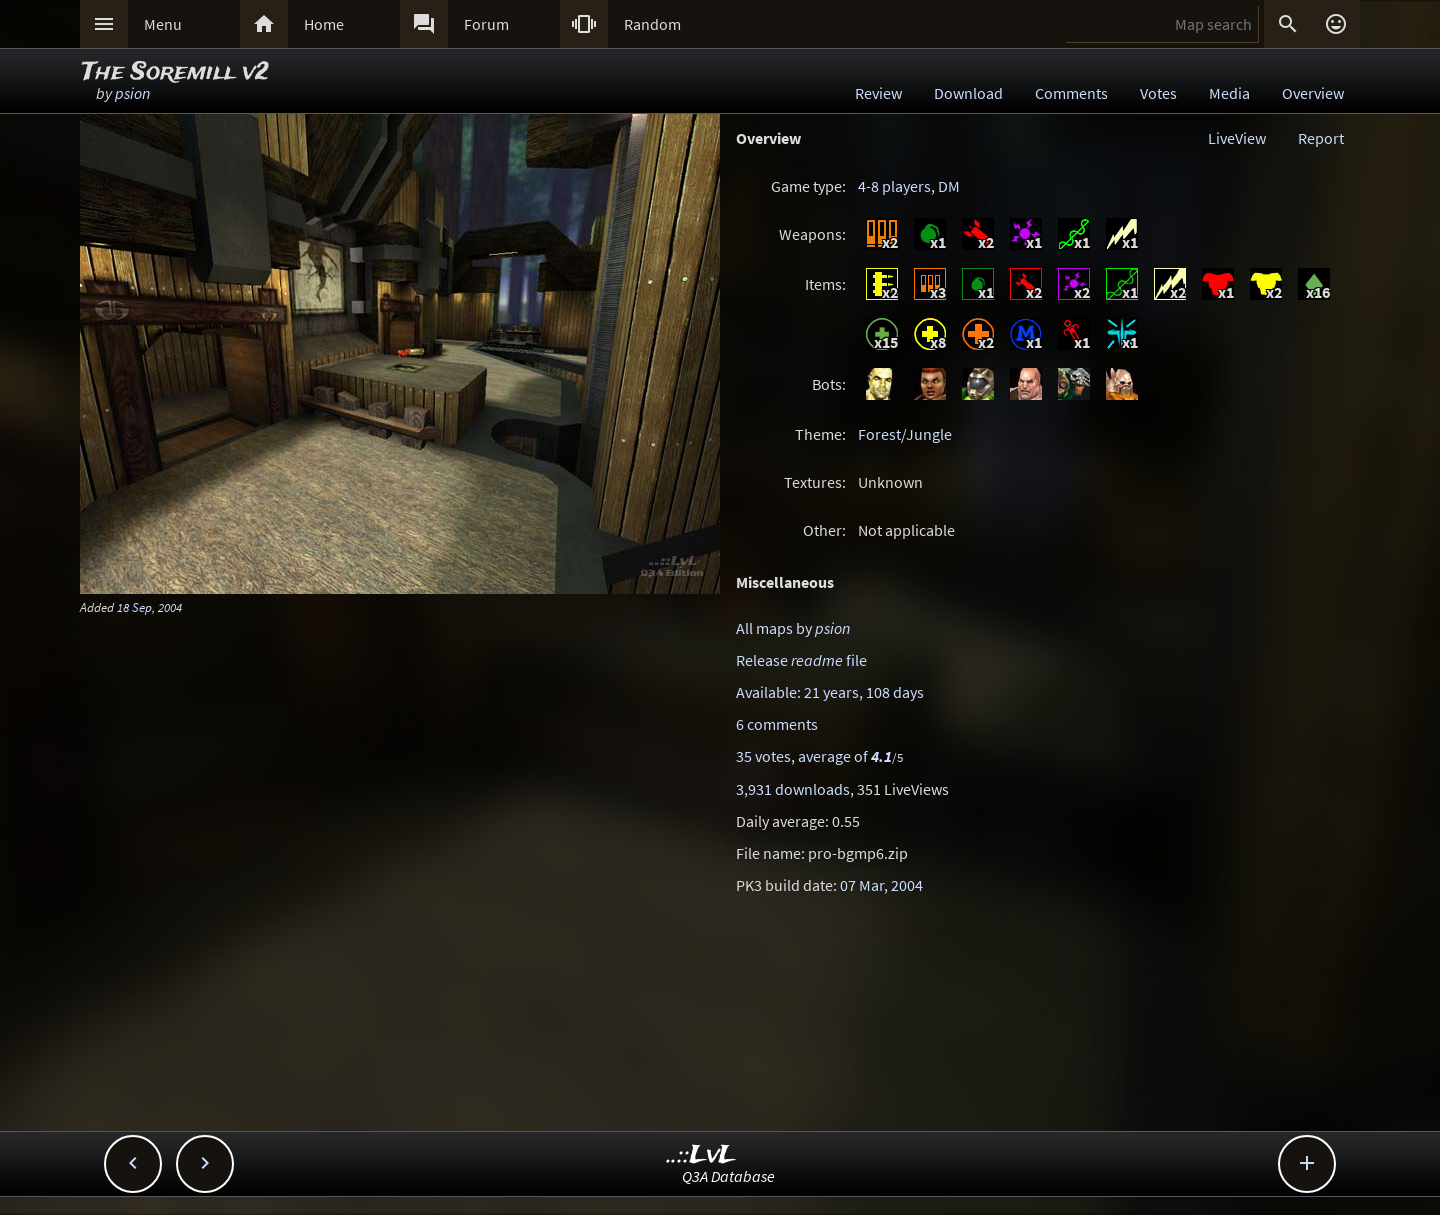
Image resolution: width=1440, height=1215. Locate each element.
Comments (1071, 93)
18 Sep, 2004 (149, 607)
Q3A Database (728, 1176)
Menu (163, 24)
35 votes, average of (819, 756)
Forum (486, 24)
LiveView (1237, 138)
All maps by (793, 628)
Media (1229, 93)
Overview (1313, 93)
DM (949, 186)
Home (324, 24)
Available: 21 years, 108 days (830, 692)
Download (968, 93)
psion (132, 93)
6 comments (777, 724)
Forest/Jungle (905, 434)
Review (878, 93)
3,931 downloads (793, 789)
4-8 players (894, 186)
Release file (801, 660)
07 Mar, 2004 (881, 885)
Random (652, 24)
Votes (1158, 93)
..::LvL (701, 1155)
